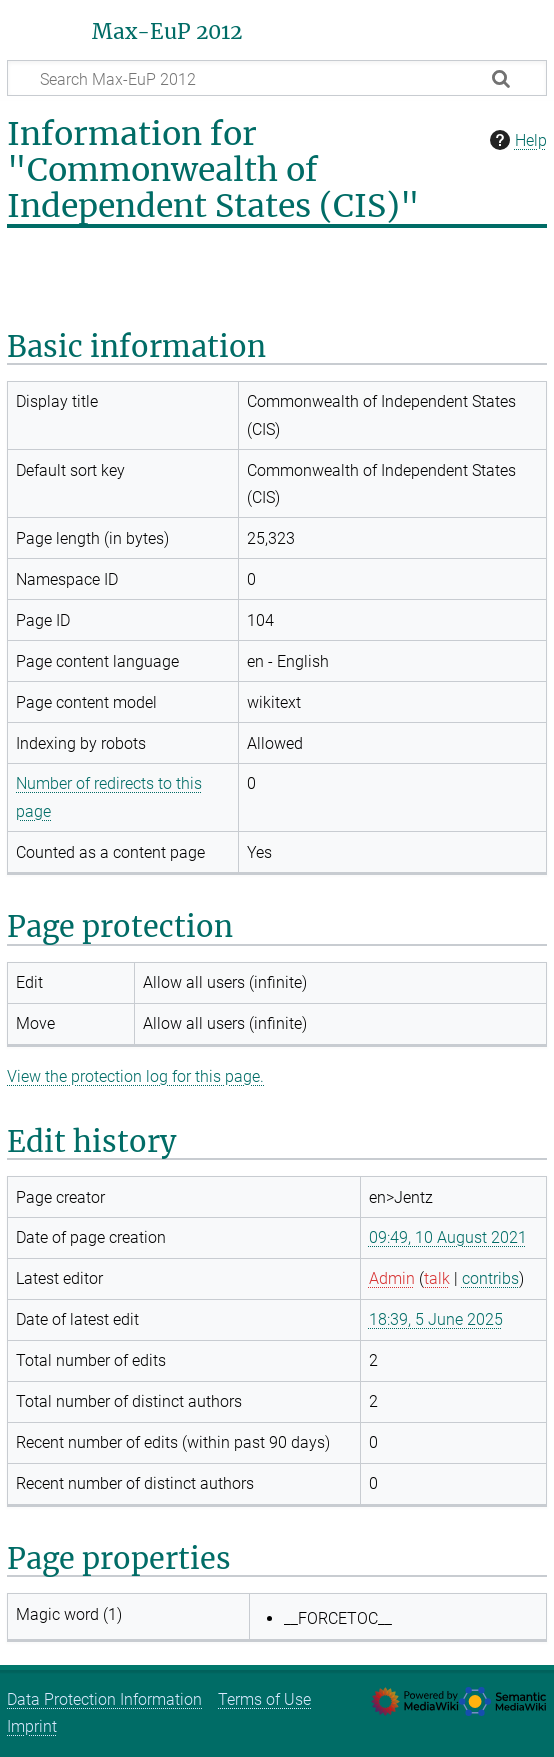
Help (516, 140)
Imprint (32, 1726)
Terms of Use (264, 1699)
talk (437, 1278)
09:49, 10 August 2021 (448, 1237)
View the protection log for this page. (135, 1076)
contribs (490, 1278)
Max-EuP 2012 (167, 32)
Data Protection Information (104, 1699)
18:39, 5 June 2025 (436, 1319)
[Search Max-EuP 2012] (277, 78)
